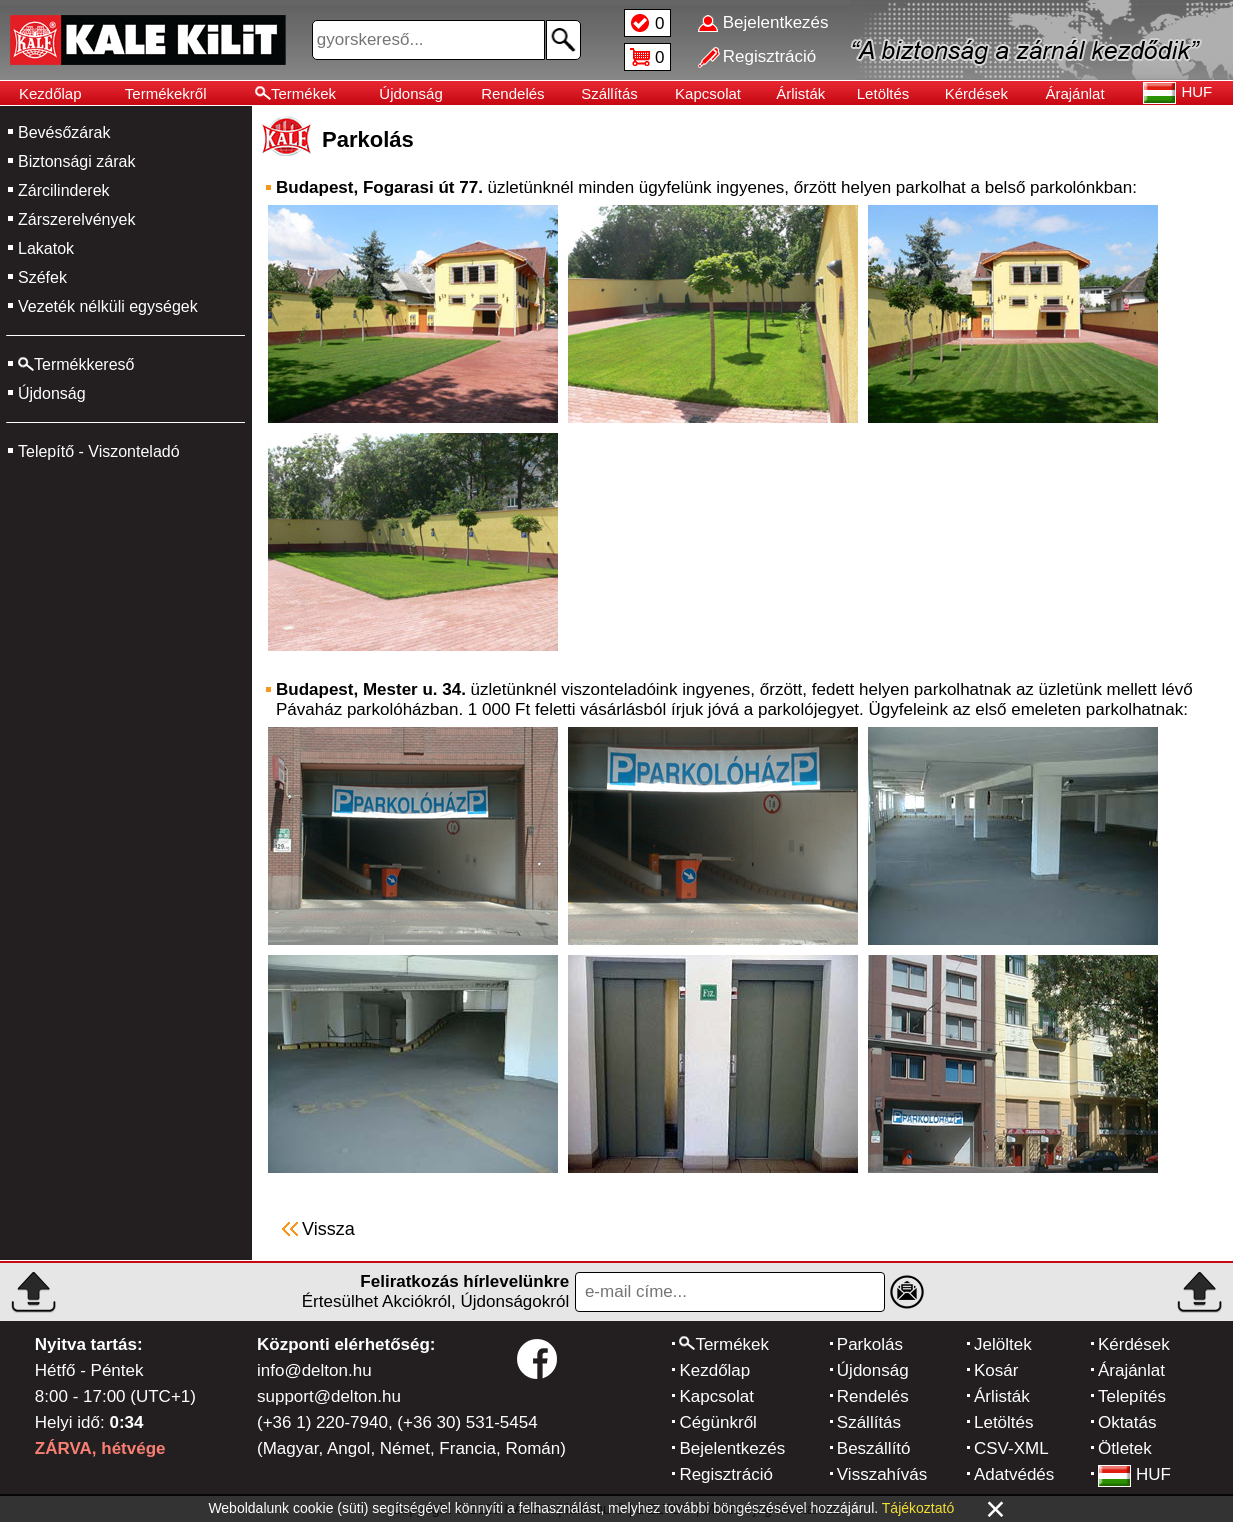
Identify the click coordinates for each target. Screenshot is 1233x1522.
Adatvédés (1014, 1474)
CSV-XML (1011, 1448)
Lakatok (46, 248)
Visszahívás (882, 1474)
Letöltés (883, 93)
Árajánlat (1074, 93)
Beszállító (874, 1448)
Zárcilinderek (64, 190)
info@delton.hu (314, 1370)
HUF (1134, 1474)
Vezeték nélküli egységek (108, 306)
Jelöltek (1003, 1344)
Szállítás (609, 93)
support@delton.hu (329, 1396)
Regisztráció (726, 1474)
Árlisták (800, 93)
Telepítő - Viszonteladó (99, 451)
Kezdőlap (50, 93)
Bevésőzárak (64, 132)
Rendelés (512, 93)
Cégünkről (718, 1422)
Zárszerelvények (76, 219)
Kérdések (976, 93)
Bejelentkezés (732, 1448)
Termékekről (166, 93)
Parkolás (870, 1344)
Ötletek (1125, 1448)
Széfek (42, 277)
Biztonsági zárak (76, 161)
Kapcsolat (708, 93)
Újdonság (410, 93)
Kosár (996, 1370)
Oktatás (1127, 1422)
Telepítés (1132, 1396)
